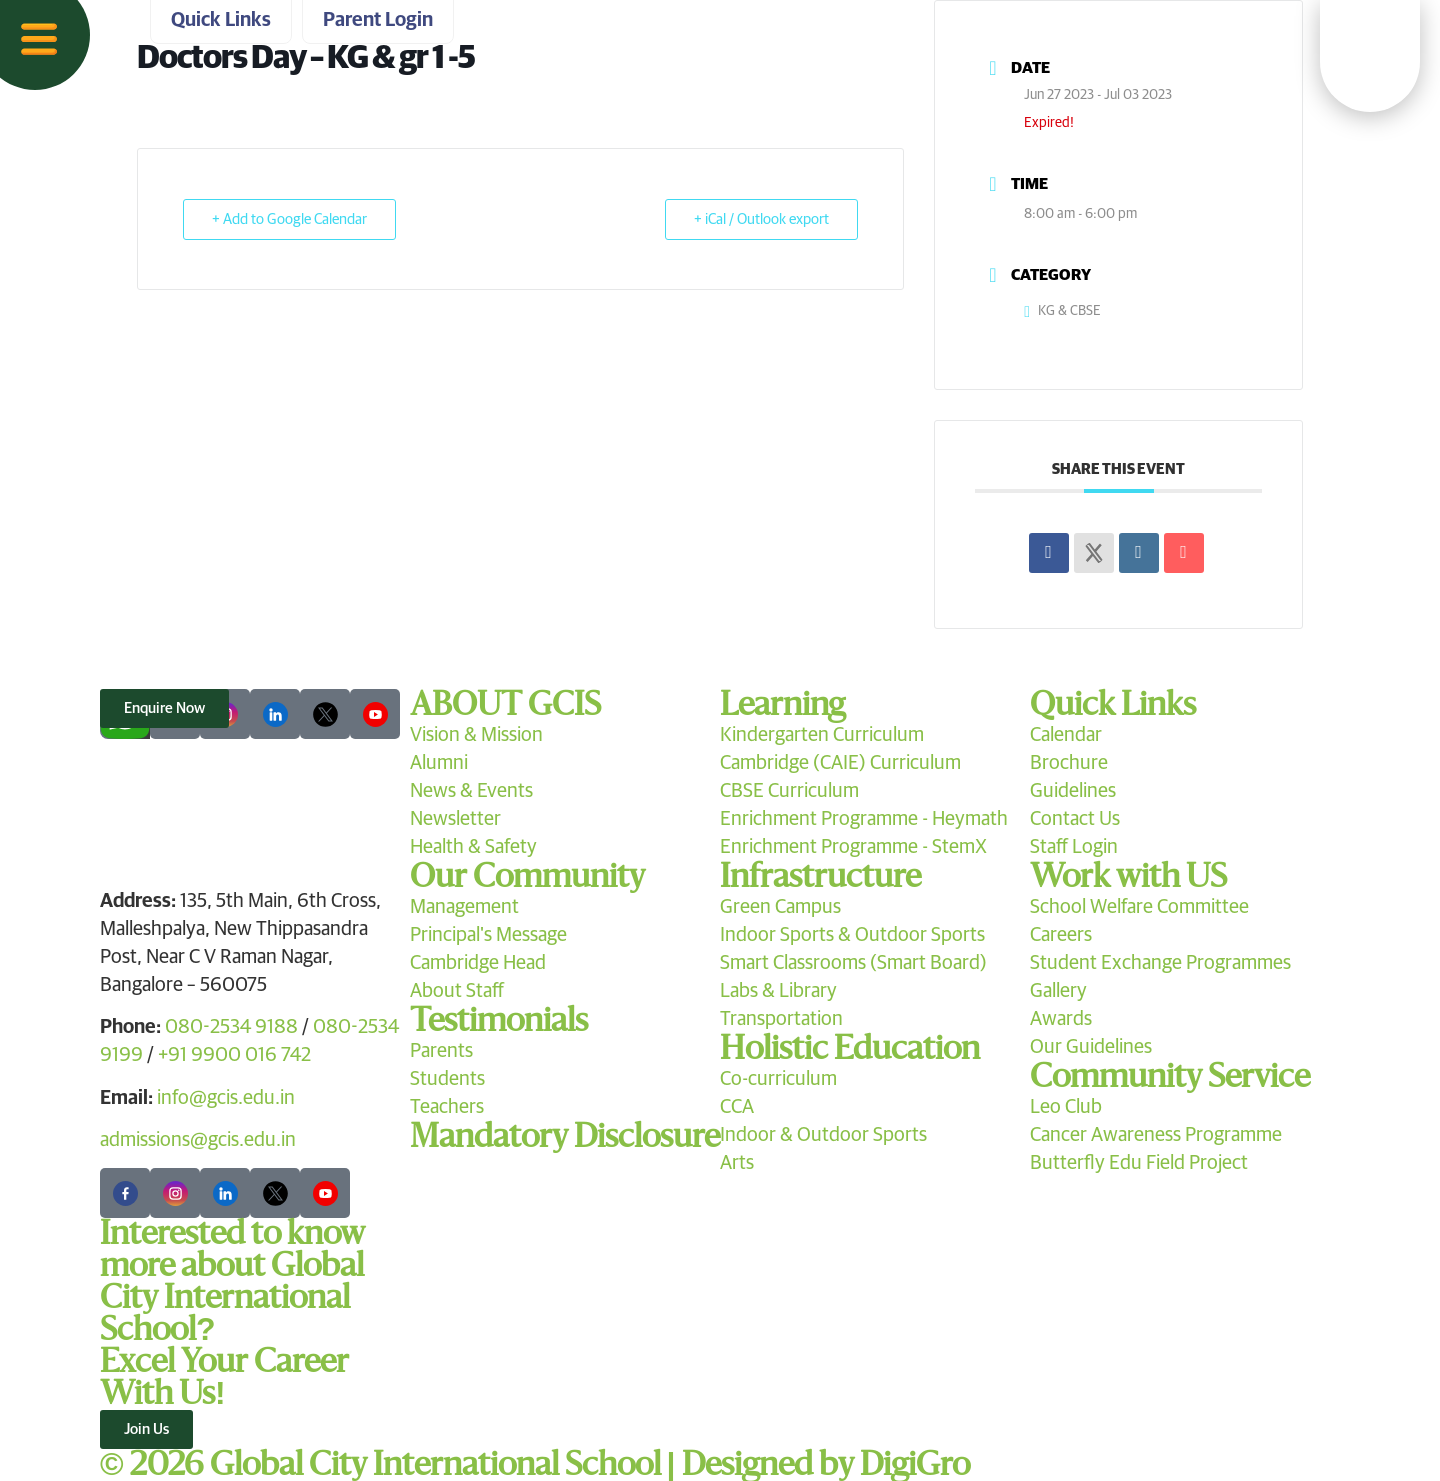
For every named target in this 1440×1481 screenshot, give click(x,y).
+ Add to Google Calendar (289, 219)
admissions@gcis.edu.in (198, 1140)
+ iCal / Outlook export (761, 219)
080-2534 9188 (231, 1027)
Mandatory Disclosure (565, 1137)
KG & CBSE (1062, 311)
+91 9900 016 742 (234, 1055)
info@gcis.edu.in (226, 1098)
